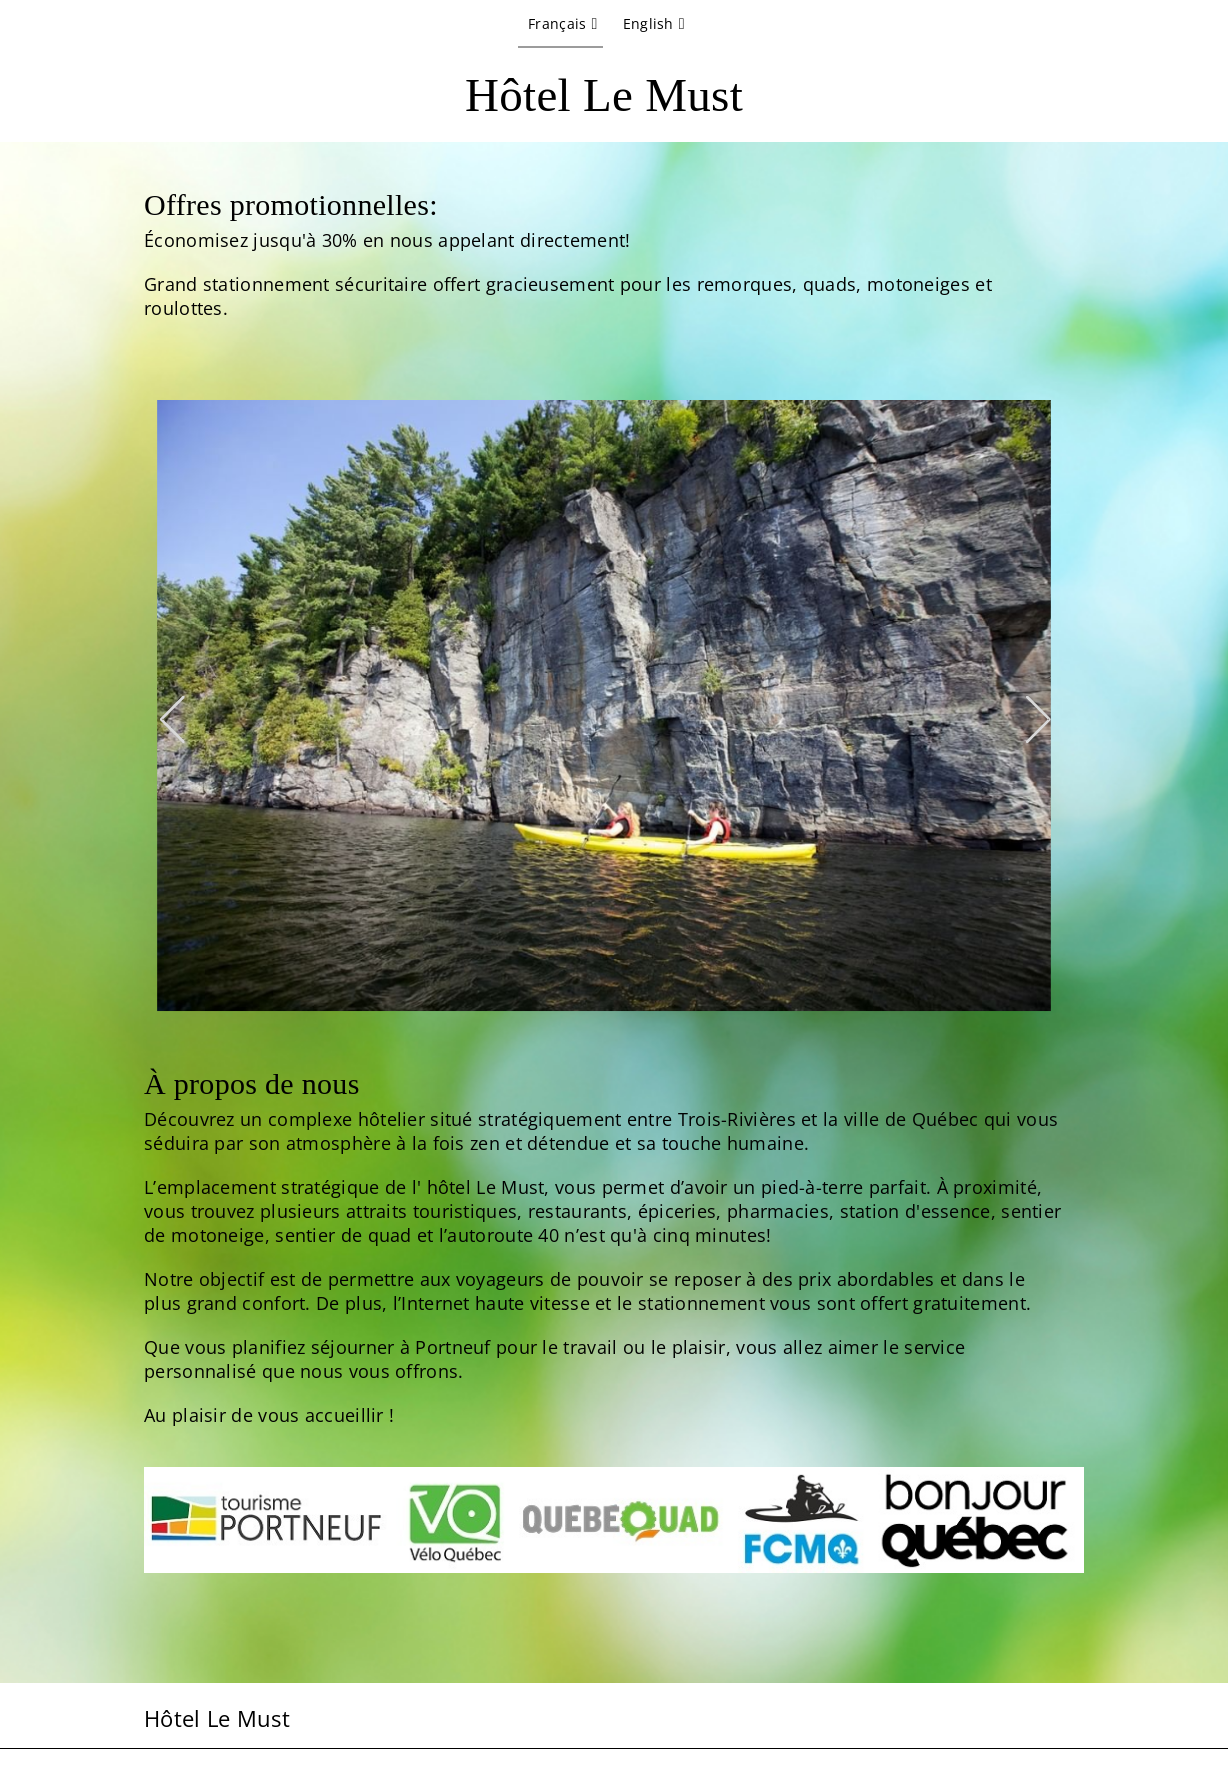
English (648, 23)
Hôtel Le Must (604, 95)
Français (557, 23)
